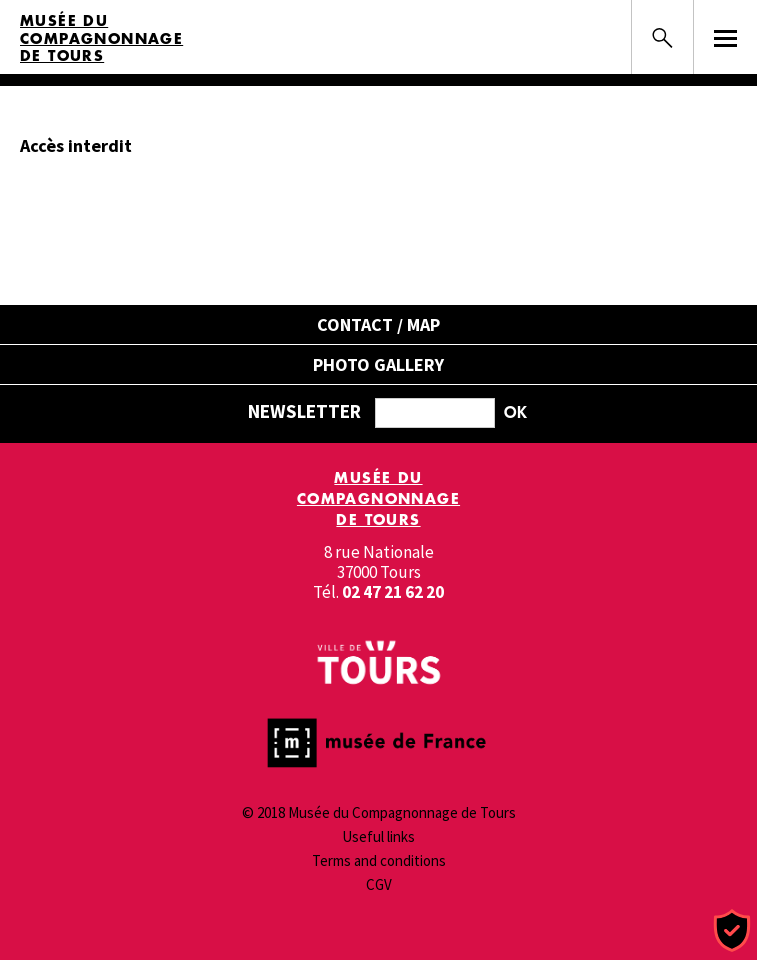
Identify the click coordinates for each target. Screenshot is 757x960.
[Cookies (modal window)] (732, 931)
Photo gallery (378, 364)
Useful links (378, 836)
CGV (379, 884)
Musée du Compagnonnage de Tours (101, 38)
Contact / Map (378, 324)
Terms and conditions (379, 860)
